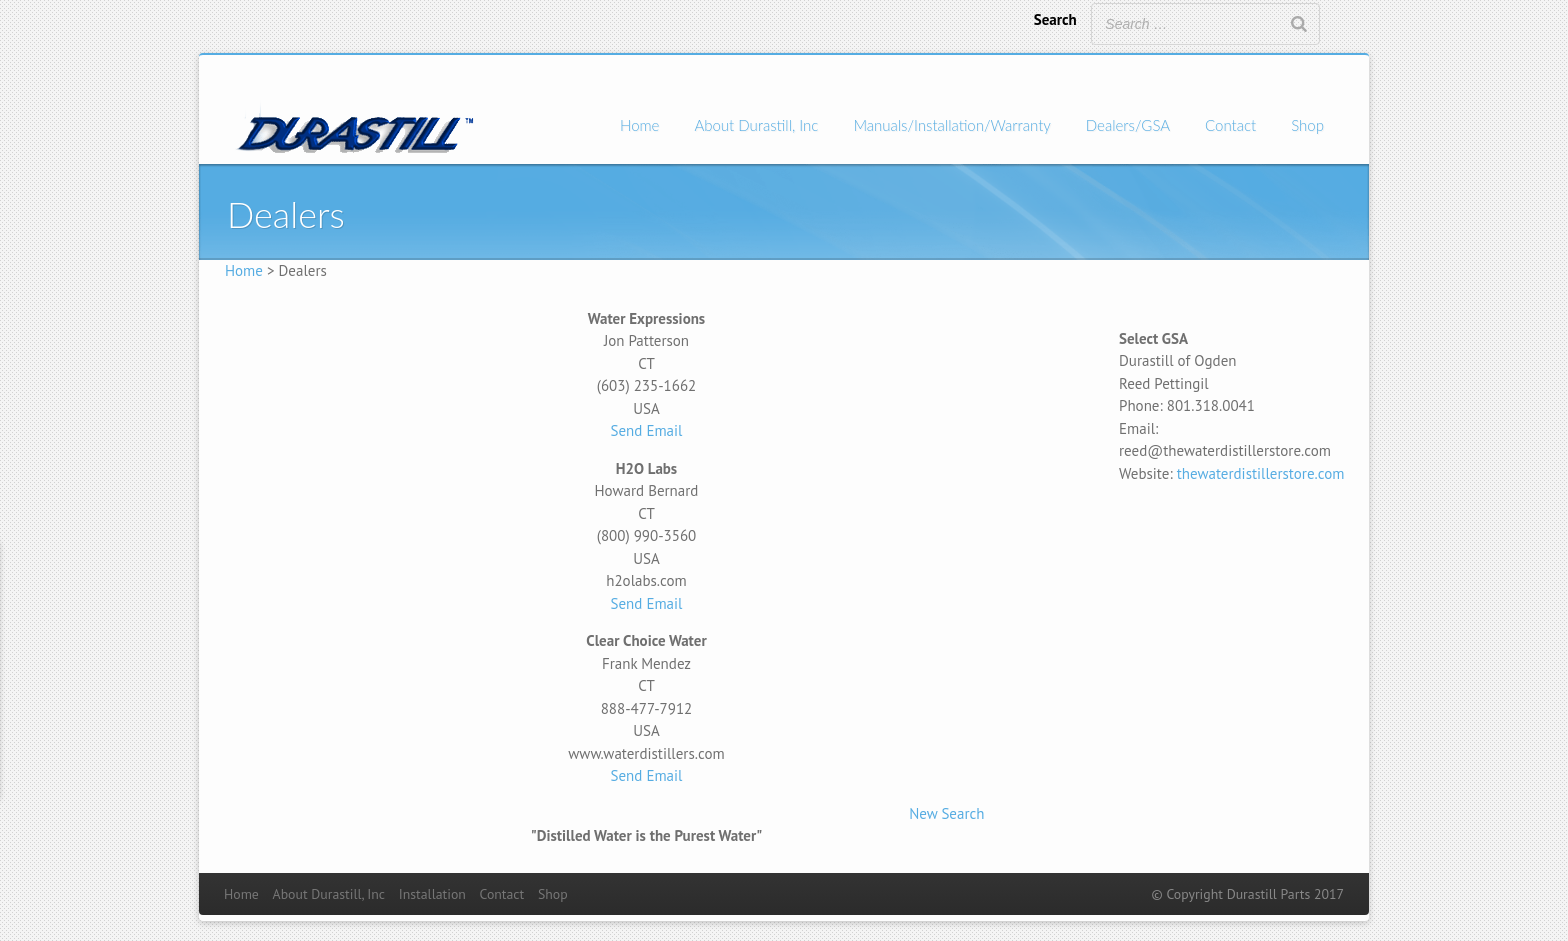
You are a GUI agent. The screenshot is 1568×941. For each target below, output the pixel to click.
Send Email (647, 430)
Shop (1307, 125)
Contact (1230, 125)
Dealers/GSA (1128, 125)
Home (639, 125)
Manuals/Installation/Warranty (951, 125)
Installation (432, 894)
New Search (946, 813)
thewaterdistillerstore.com (1261, 473)
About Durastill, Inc (756, 125)
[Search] (1299, 24)
